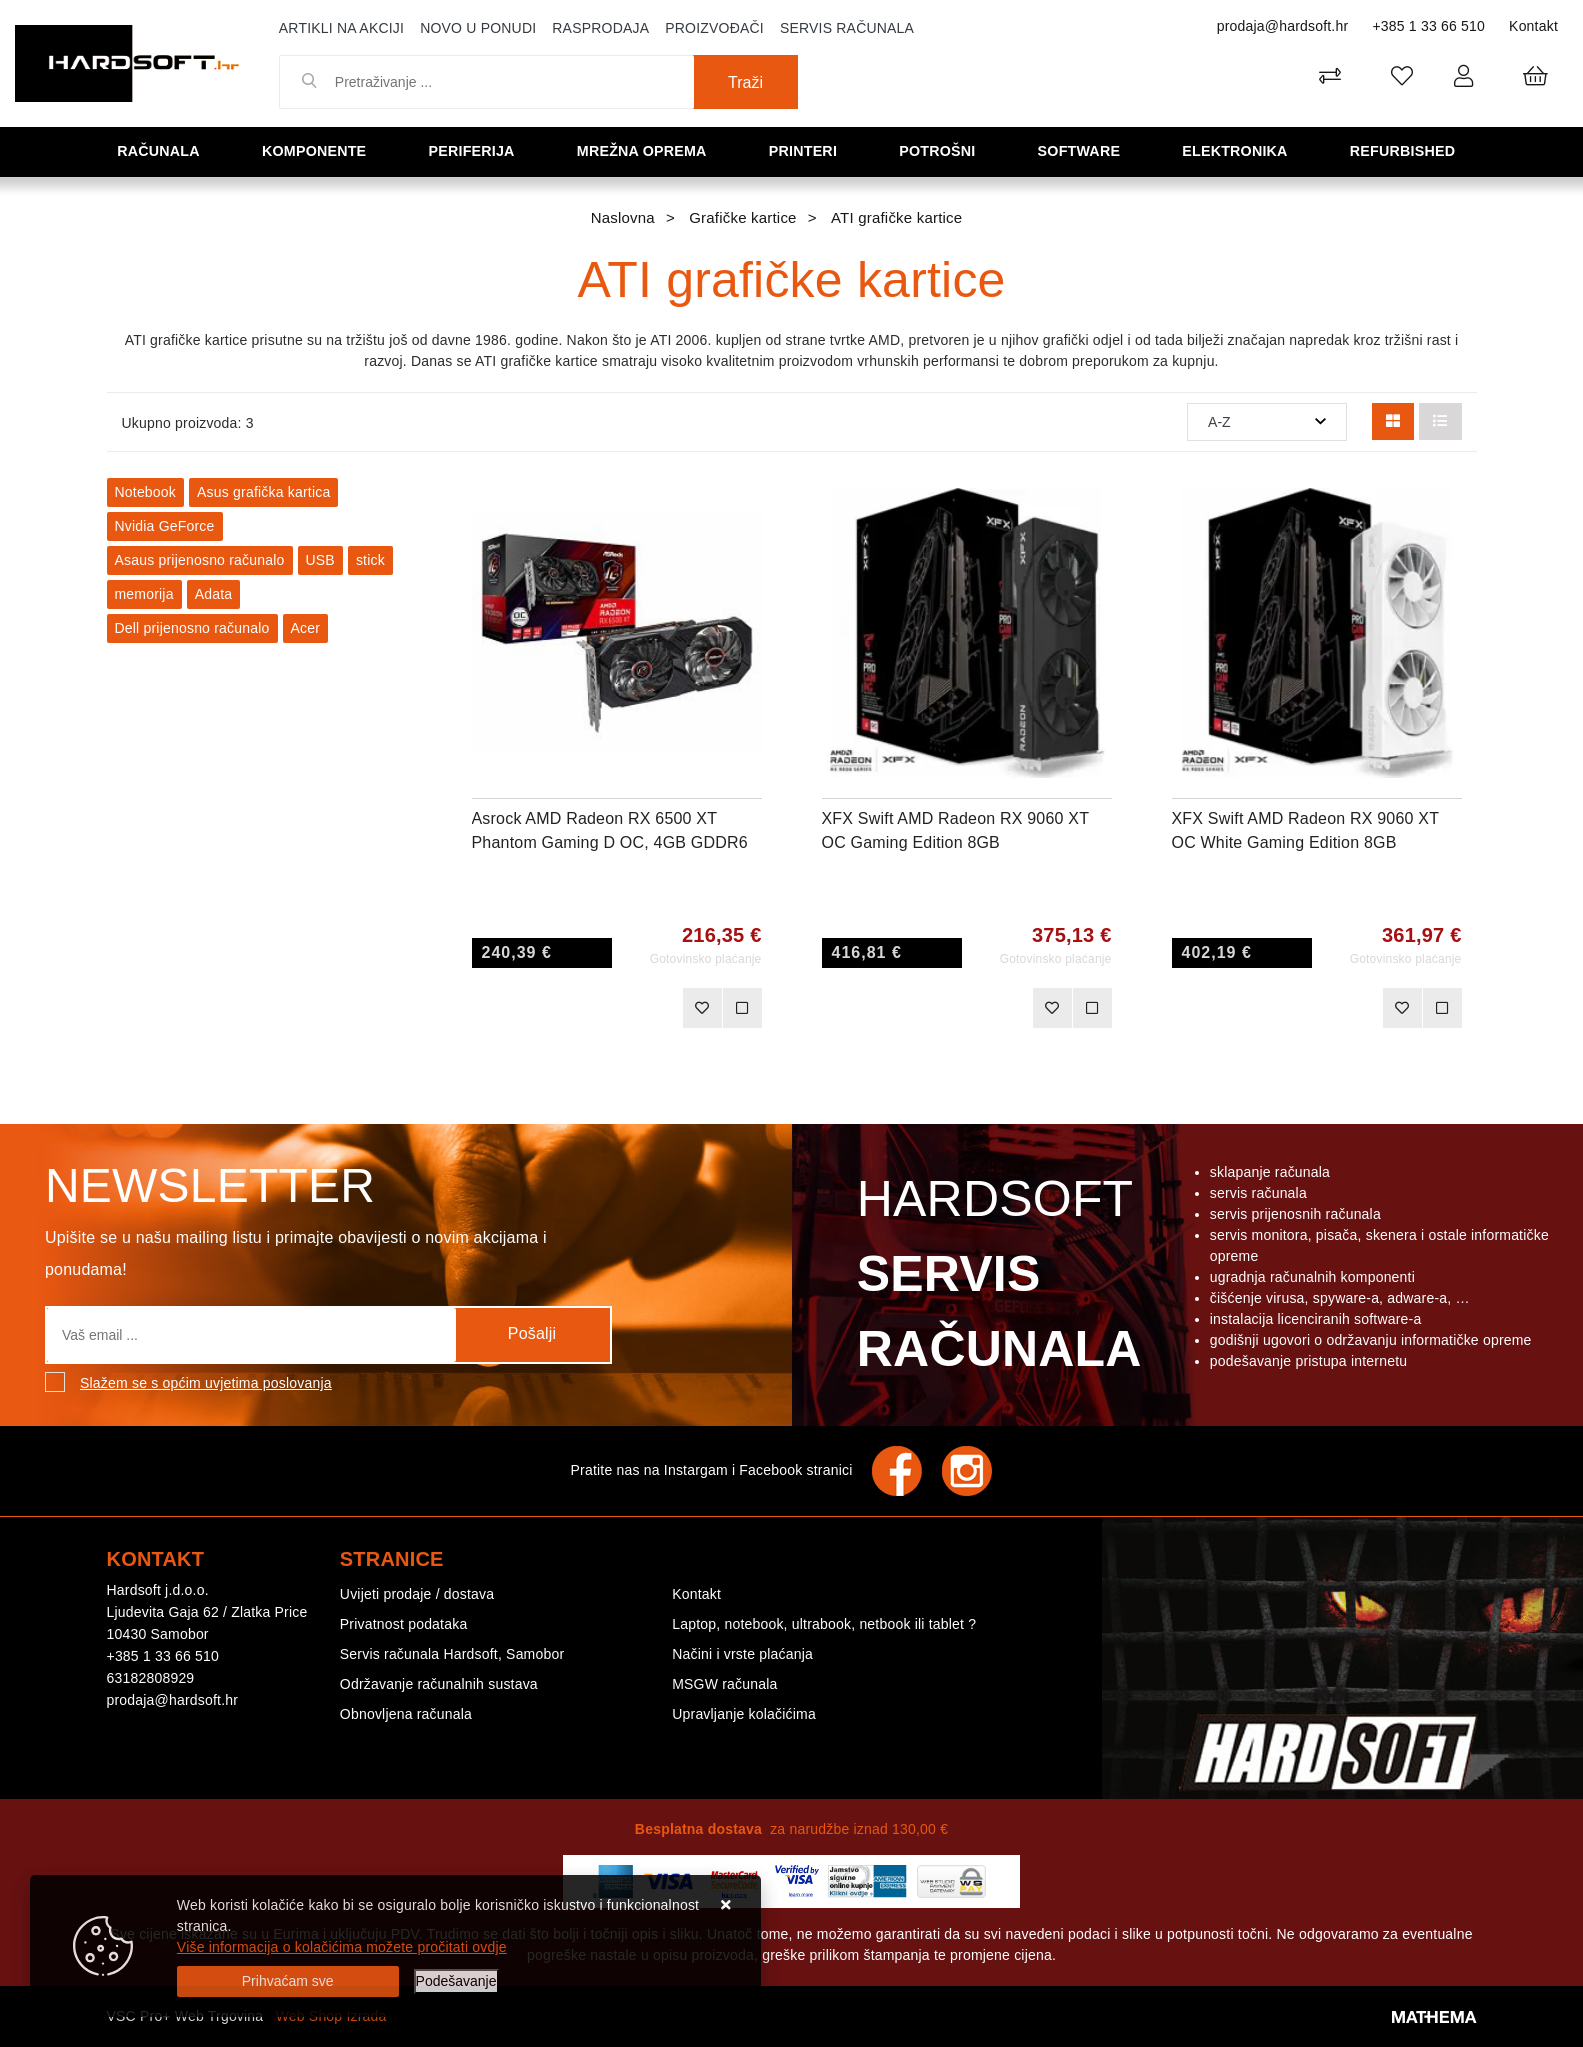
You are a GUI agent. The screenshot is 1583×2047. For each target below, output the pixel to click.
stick (370, 560)
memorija (144, 594)
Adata (214, 594)
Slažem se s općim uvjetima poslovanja (206, 1383)
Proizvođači (714, 28)
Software (1083, 150)
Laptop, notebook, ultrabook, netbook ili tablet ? (824, 1624)
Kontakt (1533, 26)
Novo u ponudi (478, 28)
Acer (306, 628)
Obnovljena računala (406, 1714)
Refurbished (1407, 150)
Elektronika (1239, 150)
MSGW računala (724, 1684)
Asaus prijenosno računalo (200, 560)
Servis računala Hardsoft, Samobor (452, 1654)
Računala (163, 150)
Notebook (146, 492)
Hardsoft (995, 1279)
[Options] (456, 1981)
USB (320, 560)
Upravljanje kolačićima (744, 1714)
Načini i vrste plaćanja (742, 1654)
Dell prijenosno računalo (192, 628)
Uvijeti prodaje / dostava (417, 1594)
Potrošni (942, 150)
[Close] (288, 1981)
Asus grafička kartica (263, 492)
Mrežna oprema (647, 150)
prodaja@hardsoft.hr (1283, 26)
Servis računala (847, 28)
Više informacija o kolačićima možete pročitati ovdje (342, 1947)
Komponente (319, 150)
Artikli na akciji (341, 28)
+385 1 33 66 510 (1428, 26)
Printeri (809, 150)
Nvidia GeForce (165, 526)
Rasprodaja (600, 28)
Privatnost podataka (404, 1624)
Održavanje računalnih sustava (439, 1684)
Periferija (477, 150)
